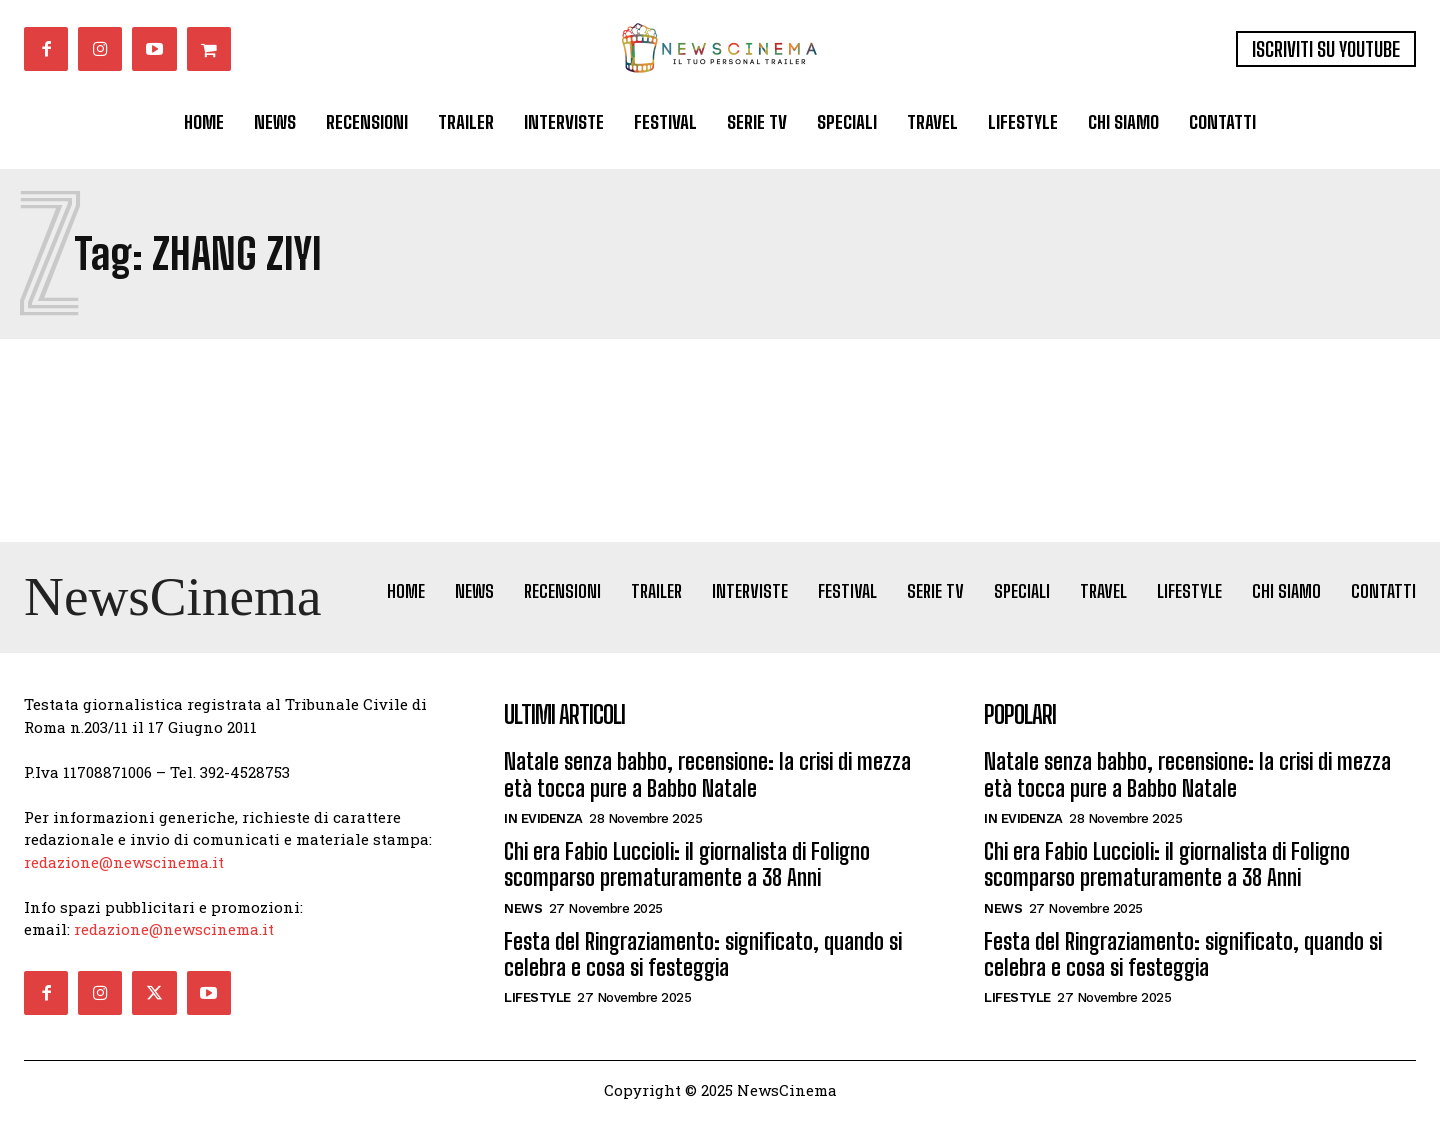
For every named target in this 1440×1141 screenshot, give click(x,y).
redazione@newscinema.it (124, 883)
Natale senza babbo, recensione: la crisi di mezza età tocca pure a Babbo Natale (707, 796)
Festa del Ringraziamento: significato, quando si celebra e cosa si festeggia (703, 975)
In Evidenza (543, 840)
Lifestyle (537, 1019)
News (523, 929)
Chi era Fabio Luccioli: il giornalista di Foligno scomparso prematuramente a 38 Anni (687, 886)
